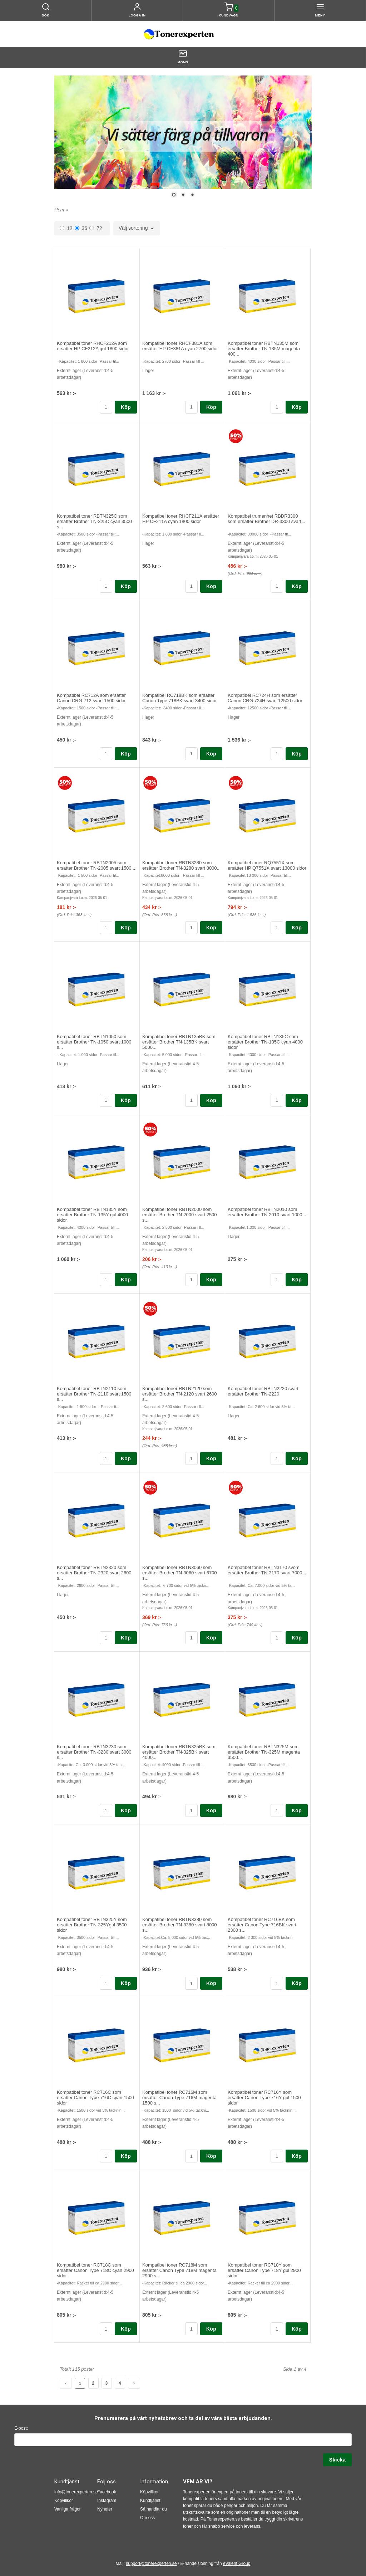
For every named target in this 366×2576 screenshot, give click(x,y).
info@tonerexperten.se (75, 2491)
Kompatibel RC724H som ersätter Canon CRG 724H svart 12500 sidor (265, 698)
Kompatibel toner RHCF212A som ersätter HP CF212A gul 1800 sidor (93, 346)
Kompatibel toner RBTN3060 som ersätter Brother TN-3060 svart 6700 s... (179, 1573)
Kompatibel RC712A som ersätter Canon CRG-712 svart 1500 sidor (91, 698)
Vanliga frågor (67, 2509)
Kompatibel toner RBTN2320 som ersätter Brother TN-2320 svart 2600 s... (94, 1573)
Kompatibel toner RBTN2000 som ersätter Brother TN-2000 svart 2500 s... (179, 1215)
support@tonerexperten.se (151, 2563)
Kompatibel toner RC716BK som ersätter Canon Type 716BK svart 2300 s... (262, 1925)
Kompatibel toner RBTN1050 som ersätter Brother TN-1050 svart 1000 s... (94, 1042)
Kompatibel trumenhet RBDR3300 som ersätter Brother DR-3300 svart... (266, 518)
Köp (126, 407)
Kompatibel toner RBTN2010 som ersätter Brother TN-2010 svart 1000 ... (267, 1212)
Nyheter (104, 2509)
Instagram (106, 2500)
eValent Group (237, 2563)
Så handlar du (153, 2509)
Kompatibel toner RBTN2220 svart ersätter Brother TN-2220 (263, 1391)
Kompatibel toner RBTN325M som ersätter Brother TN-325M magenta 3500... (264, 1752)
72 (95, 228)
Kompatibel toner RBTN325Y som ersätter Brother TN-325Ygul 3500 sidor (92, 1925)
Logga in (137, 15)
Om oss (147, 2517)
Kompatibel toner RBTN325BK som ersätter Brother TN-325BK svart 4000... (178, 1752)
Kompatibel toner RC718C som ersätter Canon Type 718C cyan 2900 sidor (95, 2270)
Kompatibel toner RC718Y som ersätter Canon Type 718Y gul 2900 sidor (264, 2270)
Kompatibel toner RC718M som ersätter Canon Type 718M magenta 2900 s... (179, 2270)
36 (81, 228)
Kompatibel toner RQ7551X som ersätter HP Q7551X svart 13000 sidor (267, 865)
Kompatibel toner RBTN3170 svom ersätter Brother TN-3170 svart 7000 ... (267, 1570)
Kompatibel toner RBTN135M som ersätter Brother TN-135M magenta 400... (264, 349)
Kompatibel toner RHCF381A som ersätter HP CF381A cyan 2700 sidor (180, 346)
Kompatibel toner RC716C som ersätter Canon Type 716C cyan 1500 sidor (95, 2097)
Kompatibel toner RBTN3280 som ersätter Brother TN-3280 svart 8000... (181, 865)
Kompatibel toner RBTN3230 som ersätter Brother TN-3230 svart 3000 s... (94, 1752)
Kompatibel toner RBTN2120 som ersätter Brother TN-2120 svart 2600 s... (179, 1394)
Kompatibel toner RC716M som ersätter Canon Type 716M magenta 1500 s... (179, 2097)
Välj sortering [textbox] (133, 228)
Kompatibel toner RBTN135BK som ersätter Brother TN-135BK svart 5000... (178, 1042)
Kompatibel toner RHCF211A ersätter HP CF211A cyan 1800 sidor (180, 518)
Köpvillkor (63, 2500)
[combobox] (137, 228)
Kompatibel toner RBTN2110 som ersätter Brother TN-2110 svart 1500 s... (94, 1394)
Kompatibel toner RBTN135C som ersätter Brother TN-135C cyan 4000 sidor (265, 1042)
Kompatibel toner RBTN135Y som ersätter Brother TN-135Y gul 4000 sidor (92, 1215)
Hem (59, 209)
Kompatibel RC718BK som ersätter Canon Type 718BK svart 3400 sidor (179, 698)
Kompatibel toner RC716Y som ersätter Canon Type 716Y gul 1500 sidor (264, 2097)
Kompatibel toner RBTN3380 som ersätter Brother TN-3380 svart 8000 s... (179, 1925)
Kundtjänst (150, 2500)
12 (66, 228)
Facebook (106, 2491)
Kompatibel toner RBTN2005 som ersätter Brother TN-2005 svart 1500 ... (97, 865)
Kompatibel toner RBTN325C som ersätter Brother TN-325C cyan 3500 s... (94, 521)
